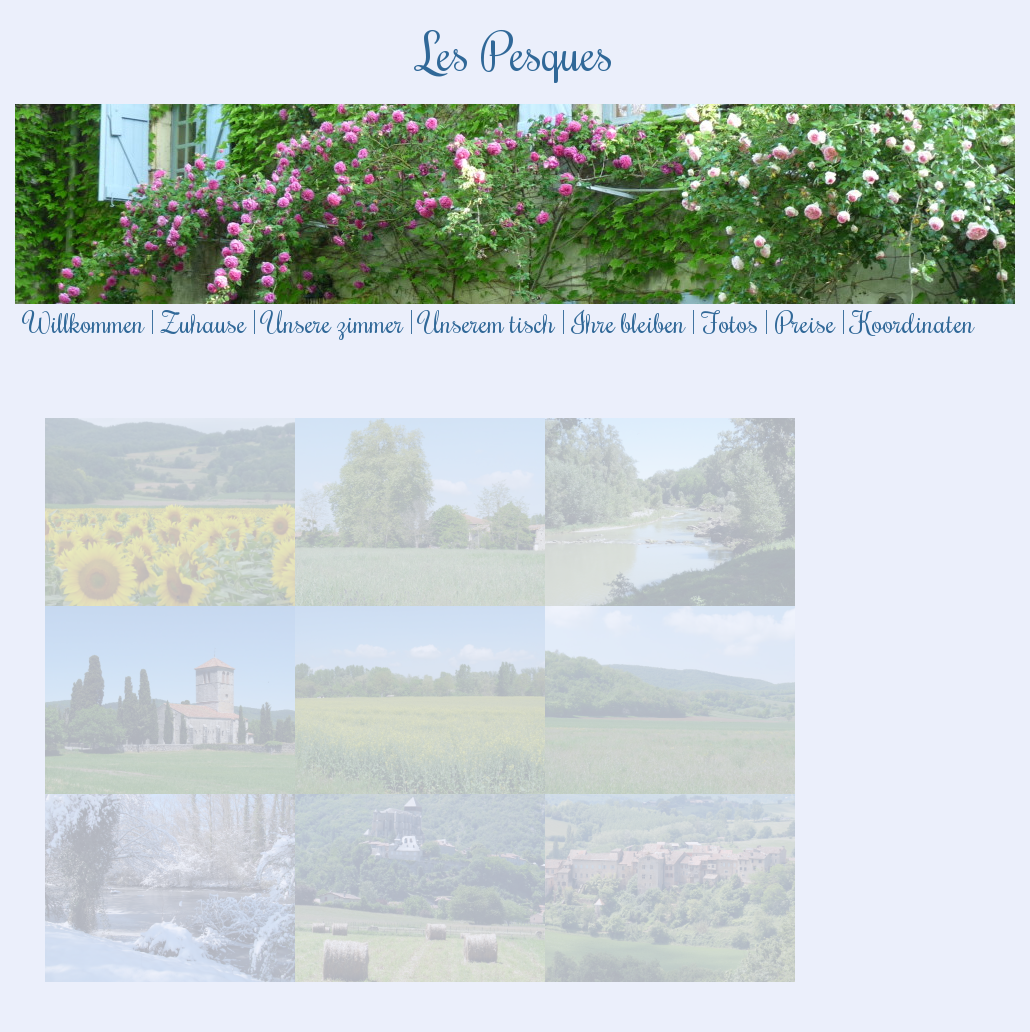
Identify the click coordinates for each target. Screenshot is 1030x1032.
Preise (805, 322)
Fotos (730, 322)
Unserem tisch (487, 322)
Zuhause (203, 322)
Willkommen (84, 322)
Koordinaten (913, 322)
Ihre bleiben (628, 322)
